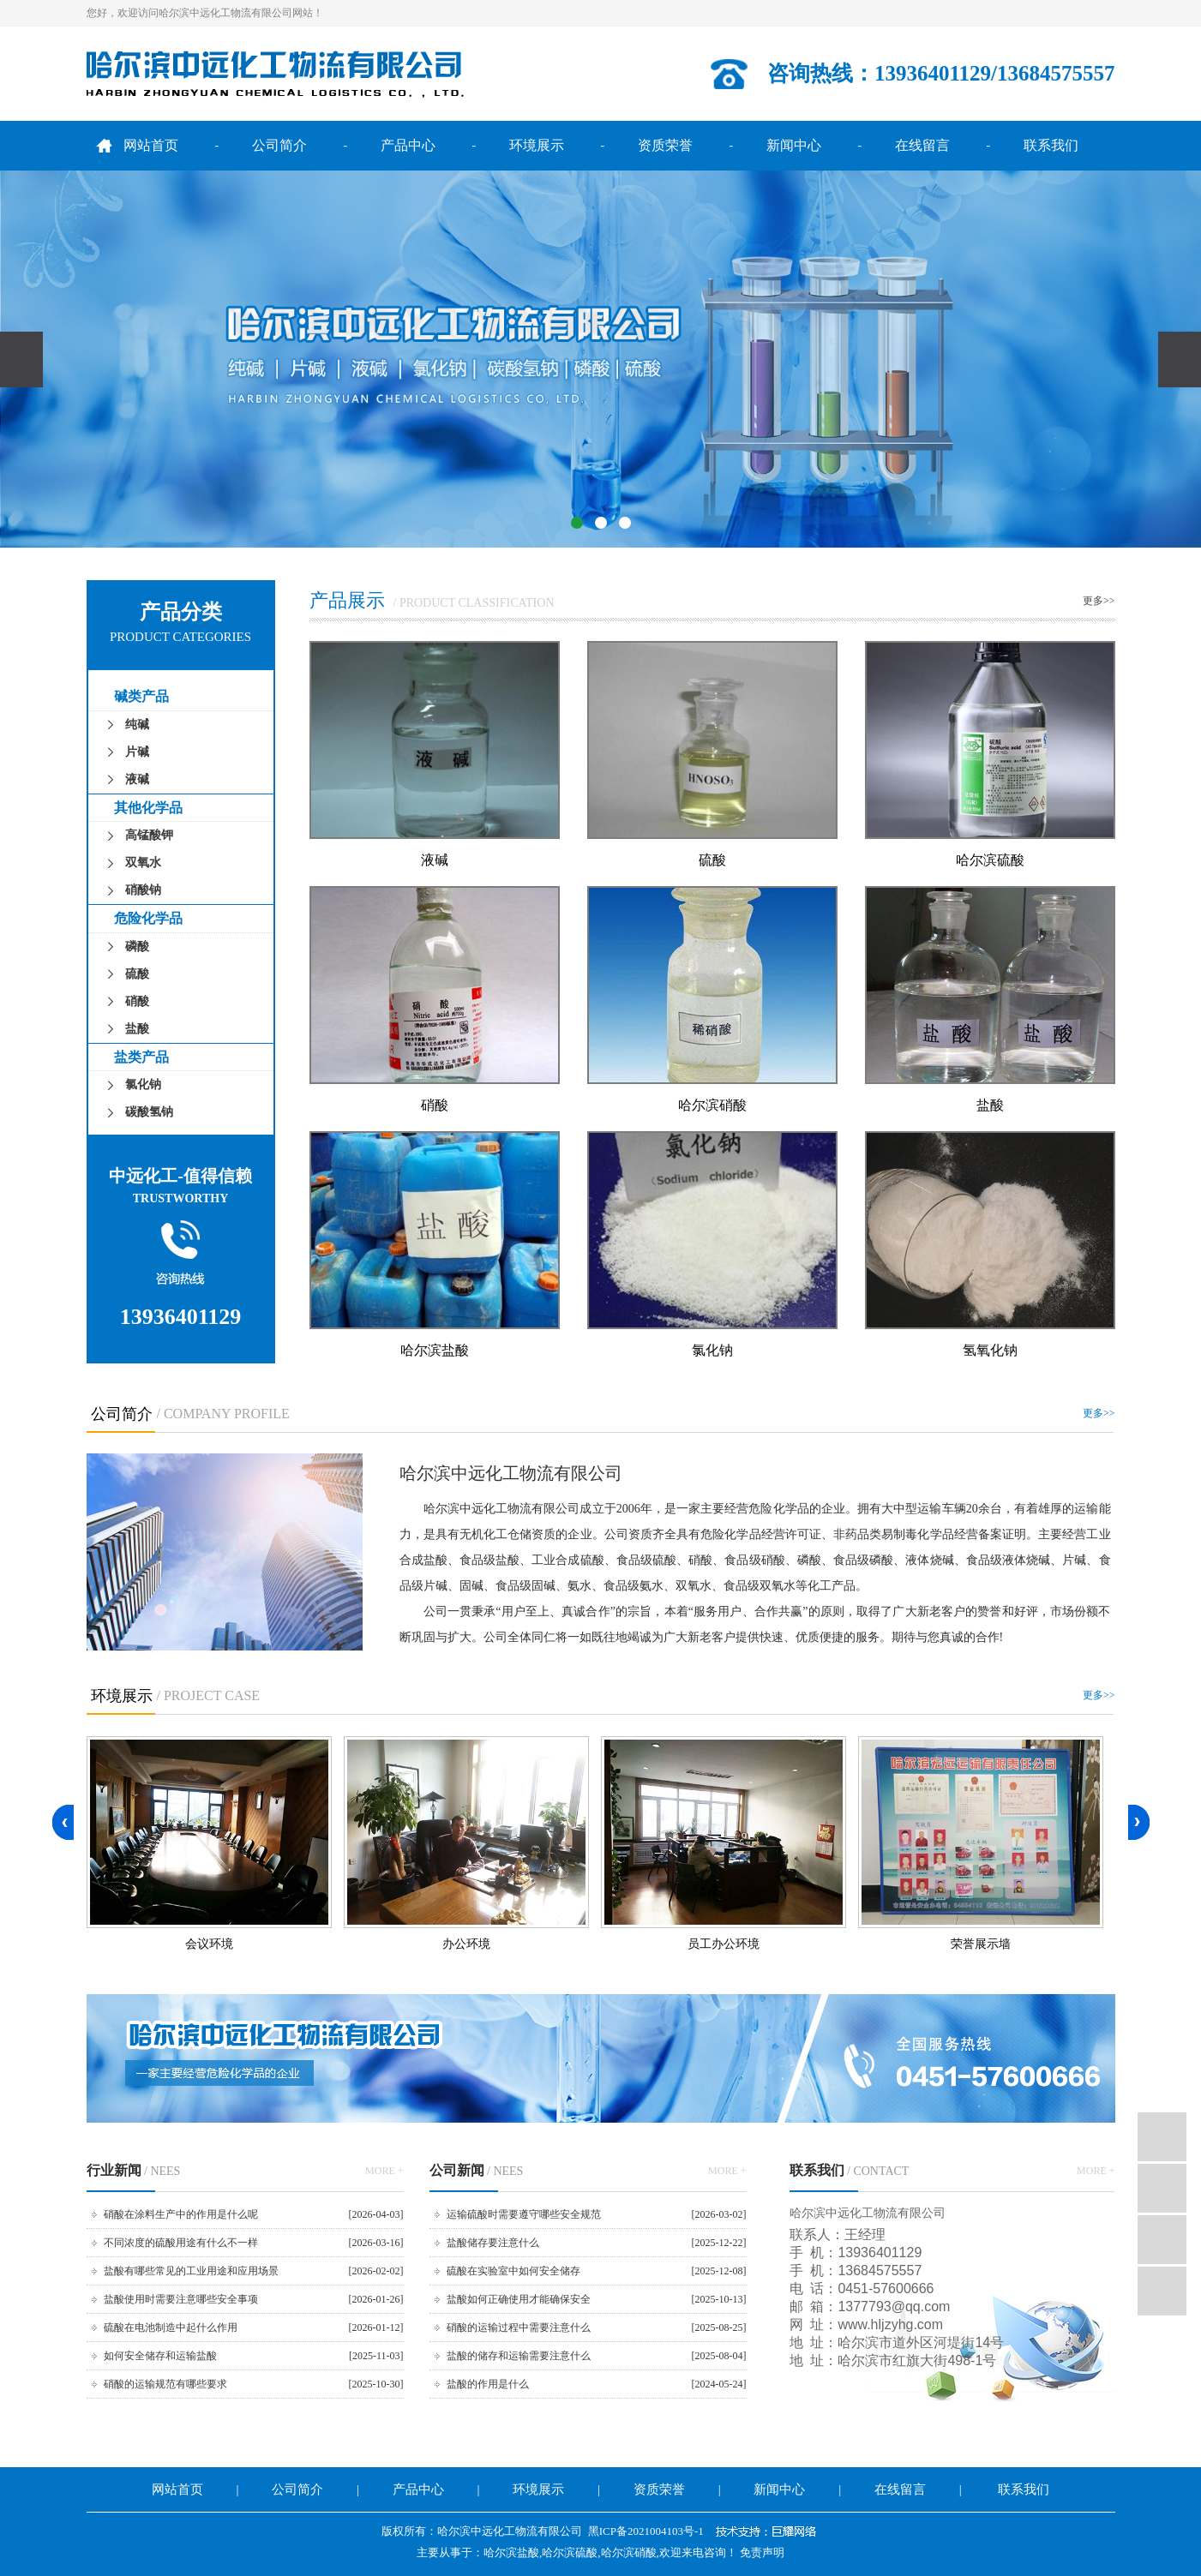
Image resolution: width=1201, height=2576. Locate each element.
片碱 (137, 752)
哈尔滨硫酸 (990, 859)
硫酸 (137, 973)
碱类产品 (141, 696)
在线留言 (922, 145)
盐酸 (137, 1028)
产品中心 (408, 145)
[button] (577, 523)
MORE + (384, 2171)
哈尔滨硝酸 (712, 1104)
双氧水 (143, 862)
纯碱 (137, 724)
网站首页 (150, 145)
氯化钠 (143, 1084)
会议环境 (209, 1944)
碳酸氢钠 (149, 1111)
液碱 (137, 779)
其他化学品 (148, 807)
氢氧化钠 (990, 1350)
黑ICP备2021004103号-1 (646, 2531)
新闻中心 (793, 145)
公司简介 (279, 145)
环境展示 (536, 145)
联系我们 (1051, 145)
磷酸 (137, 946)
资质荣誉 (665, 145)
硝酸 (137, 1001)
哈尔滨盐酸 (434, 1350)
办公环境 (466, 1944)
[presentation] (21, 359)
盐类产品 (141, 1057)
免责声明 (762, 2552)
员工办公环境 (724, 1944)
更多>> (1099, 601)
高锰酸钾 (149, 835)
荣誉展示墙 (981, 1944)
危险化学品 (148, 918)
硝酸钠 (143, 890)
